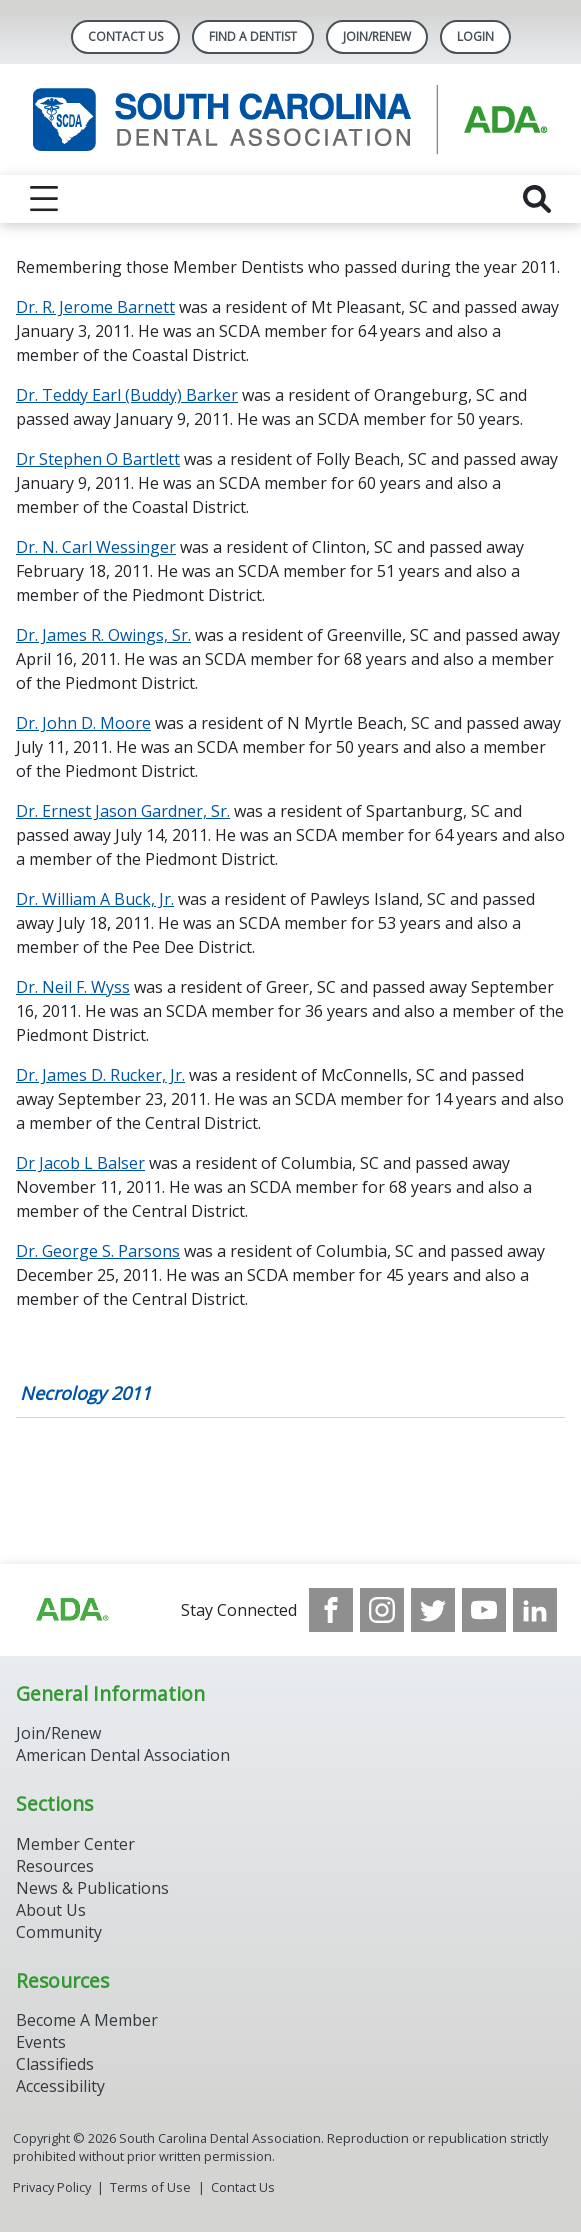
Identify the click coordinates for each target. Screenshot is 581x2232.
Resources (55, 1866)
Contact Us (125, 36)
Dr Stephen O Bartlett (98, 459)
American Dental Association (123, 1755)
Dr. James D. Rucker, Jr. (100, 1075)
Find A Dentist (253, 36)
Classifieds (55, 2064)
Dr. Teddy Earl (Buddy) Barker (127, 395)
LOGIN (475, 36)
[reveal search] (537, 199)
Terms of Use (150, 2187)
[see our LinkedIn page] (535, 1610)
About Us (51, 1910)
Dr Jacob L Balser (80, 1163)
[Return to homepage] (290, 119)
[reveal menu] (44, 199)
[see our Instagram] (382, 1610)
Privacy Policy (52, 2187)
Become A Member (87, 2020)
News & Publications (92, 1888)
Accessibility (60, 2086)
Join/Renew (377, 36)
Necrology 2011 (85, 1393)
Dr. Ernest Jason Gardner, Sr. (123, 811)
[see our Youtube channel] (484, 1610)
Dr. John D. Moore (83, 723)
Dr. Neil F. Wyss (73, 987)
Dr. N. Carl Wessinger (96, 547)
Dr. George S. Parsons (98, 1251)
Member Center (75, 1844)
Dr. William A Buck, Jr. (95, 899)
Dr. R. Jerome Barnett (95, 307)
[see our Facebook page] (331, 1610)
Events (41, 2042)
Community (59, 1932)
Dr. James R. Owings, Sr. (103, 635)
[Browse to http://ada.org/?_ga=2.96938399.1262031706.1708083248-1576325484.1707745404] (71, 1610)
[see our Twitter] (433, 1610)
